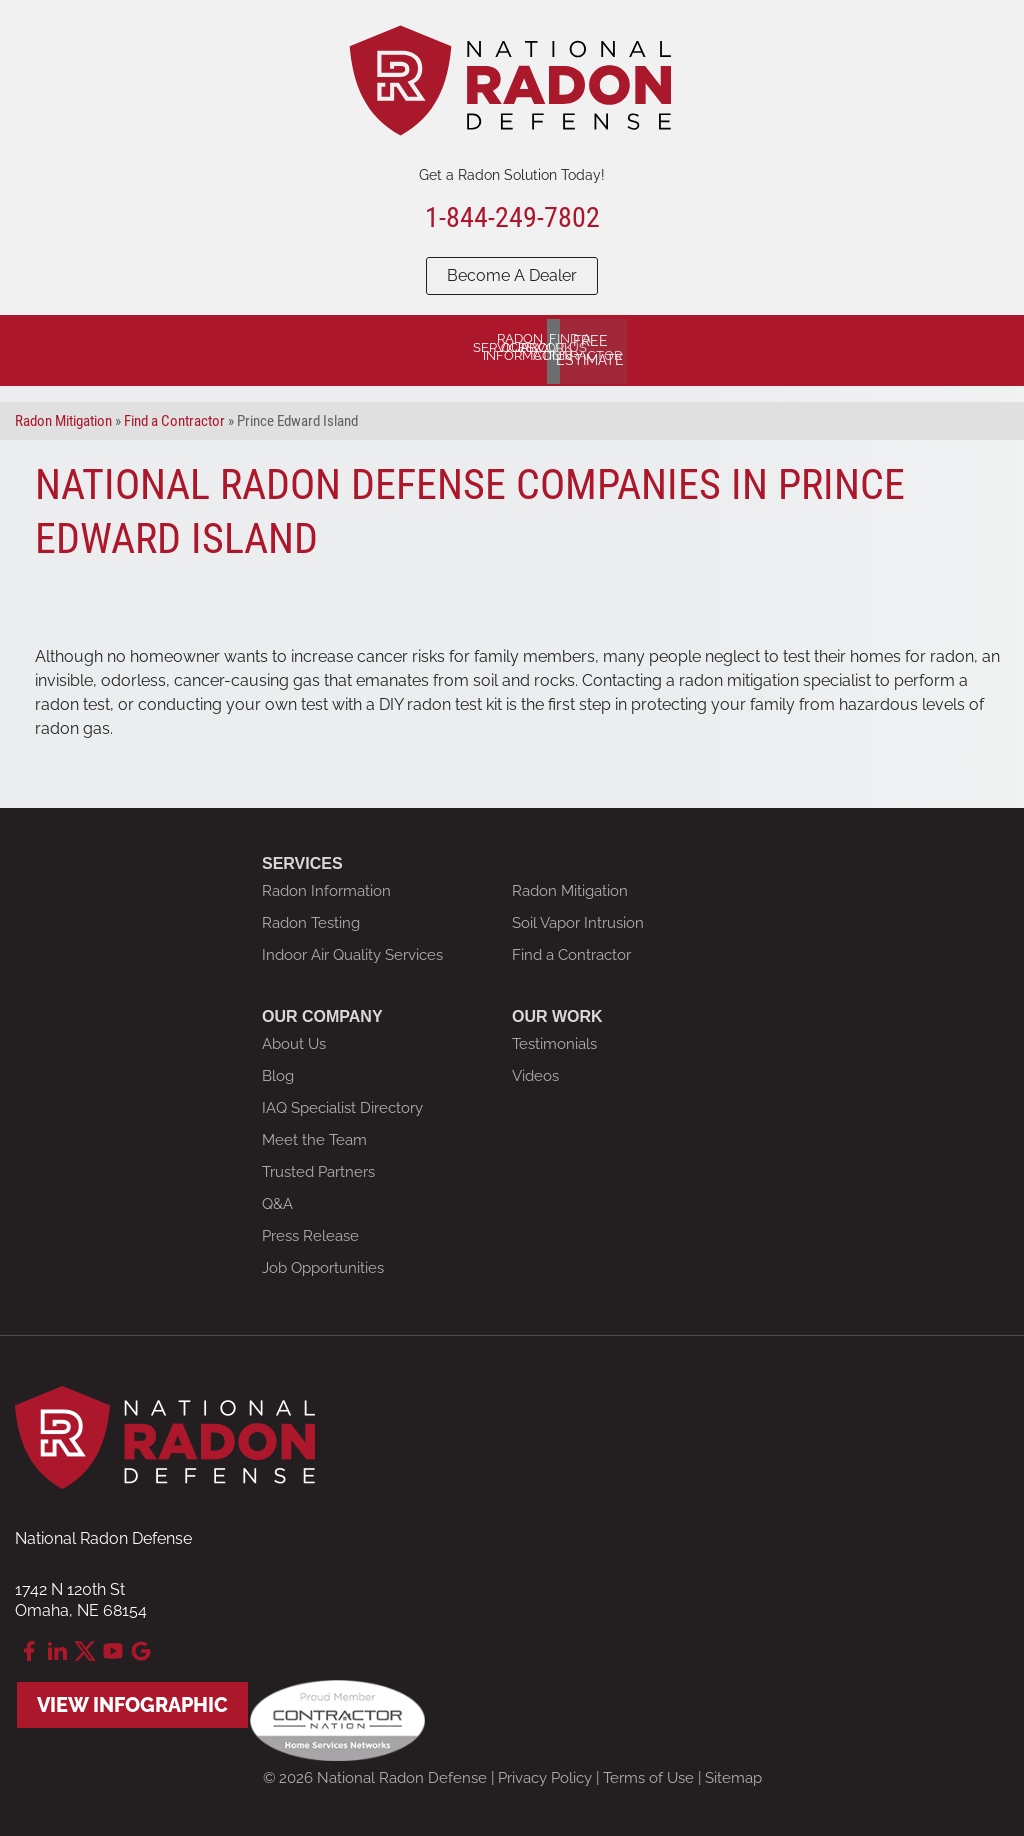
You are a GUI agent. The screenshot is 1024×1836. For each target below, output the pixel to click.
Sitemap (733, 1772)
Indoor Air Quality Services (352, 949)
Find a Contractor (571, 949)
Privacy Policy (545, 1772)
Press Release (310, 1230)
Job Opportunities (323, 1262)
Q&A (277, 1198)
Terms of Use (648, 1772)
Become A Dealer (512, 275)
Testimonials (554, 1038)
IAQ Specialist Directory (342, 1102)
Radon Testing (311, 917)
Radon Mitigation (570, 885)
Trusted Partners (318, 1166)
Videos (535, 1070)
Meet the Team (314, 1134)
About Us (294, 1038)
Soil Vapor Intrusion (578, 917)
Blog (278, 1070)
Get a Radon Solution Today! (512, 175)
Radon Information (326, 885)
